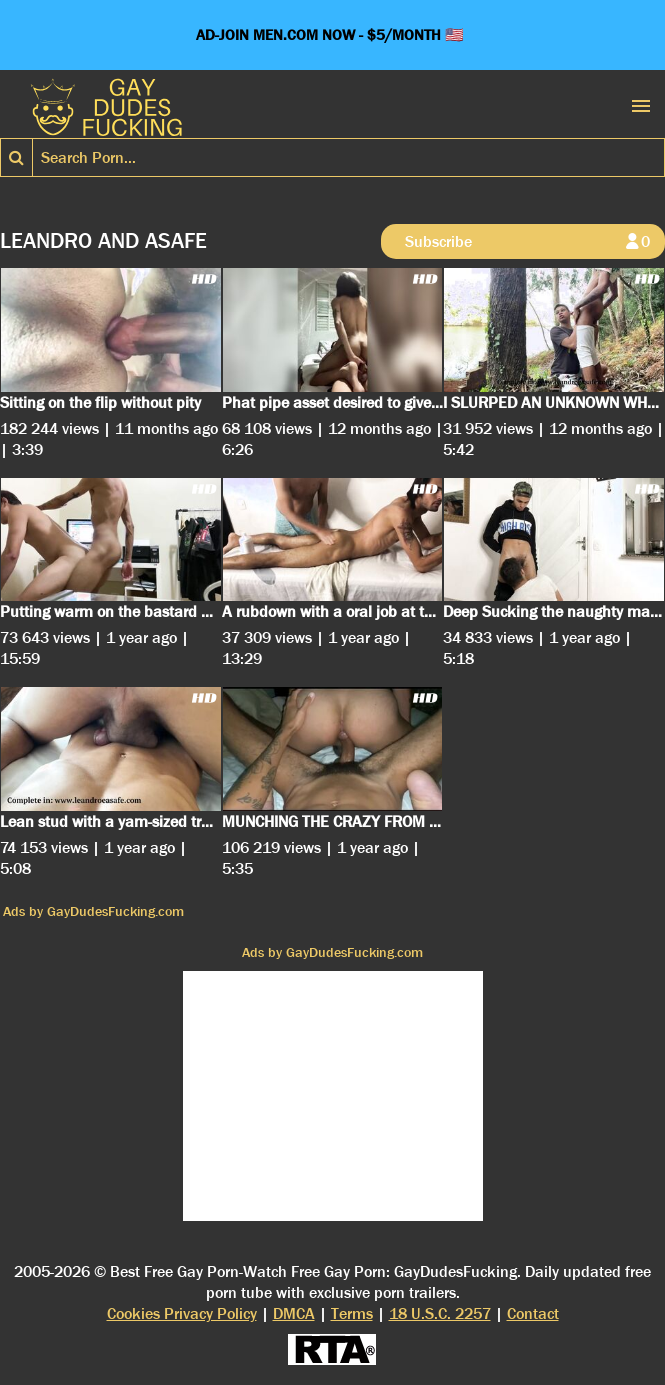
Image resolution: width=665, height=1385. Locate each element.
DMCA (294, 1313)
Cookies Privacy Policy (182, 1313)
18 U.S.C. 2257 (440, 1313)
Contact (533, 1313)
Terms (352, 1313)
